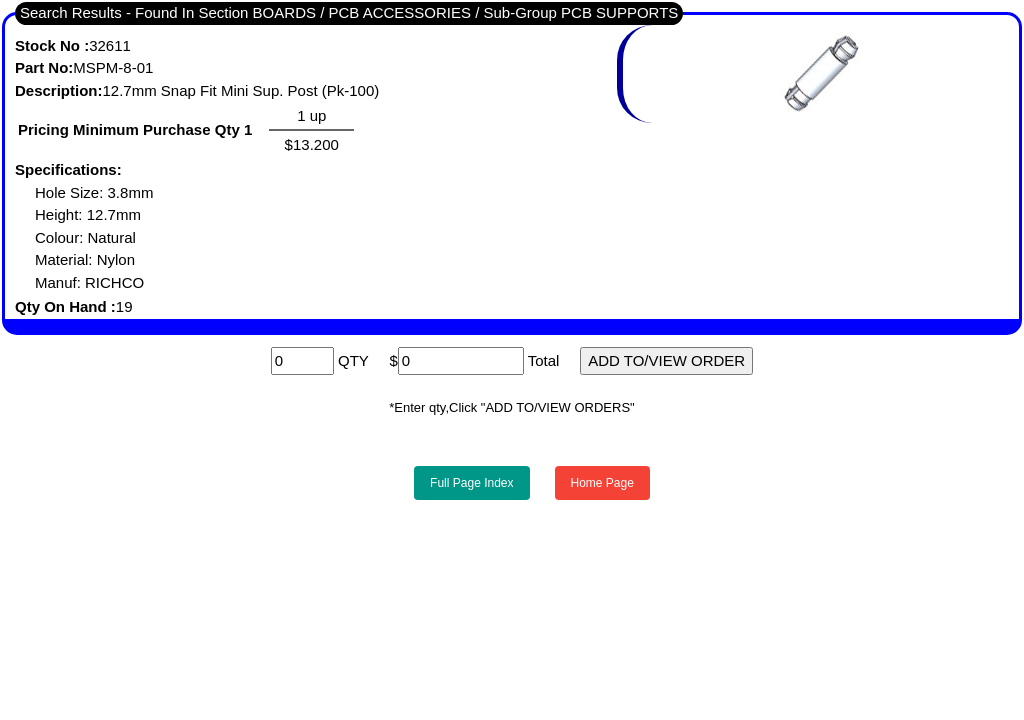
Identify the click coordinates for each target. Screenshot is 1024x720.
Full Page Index (471, 483)
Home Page (602, 483)
